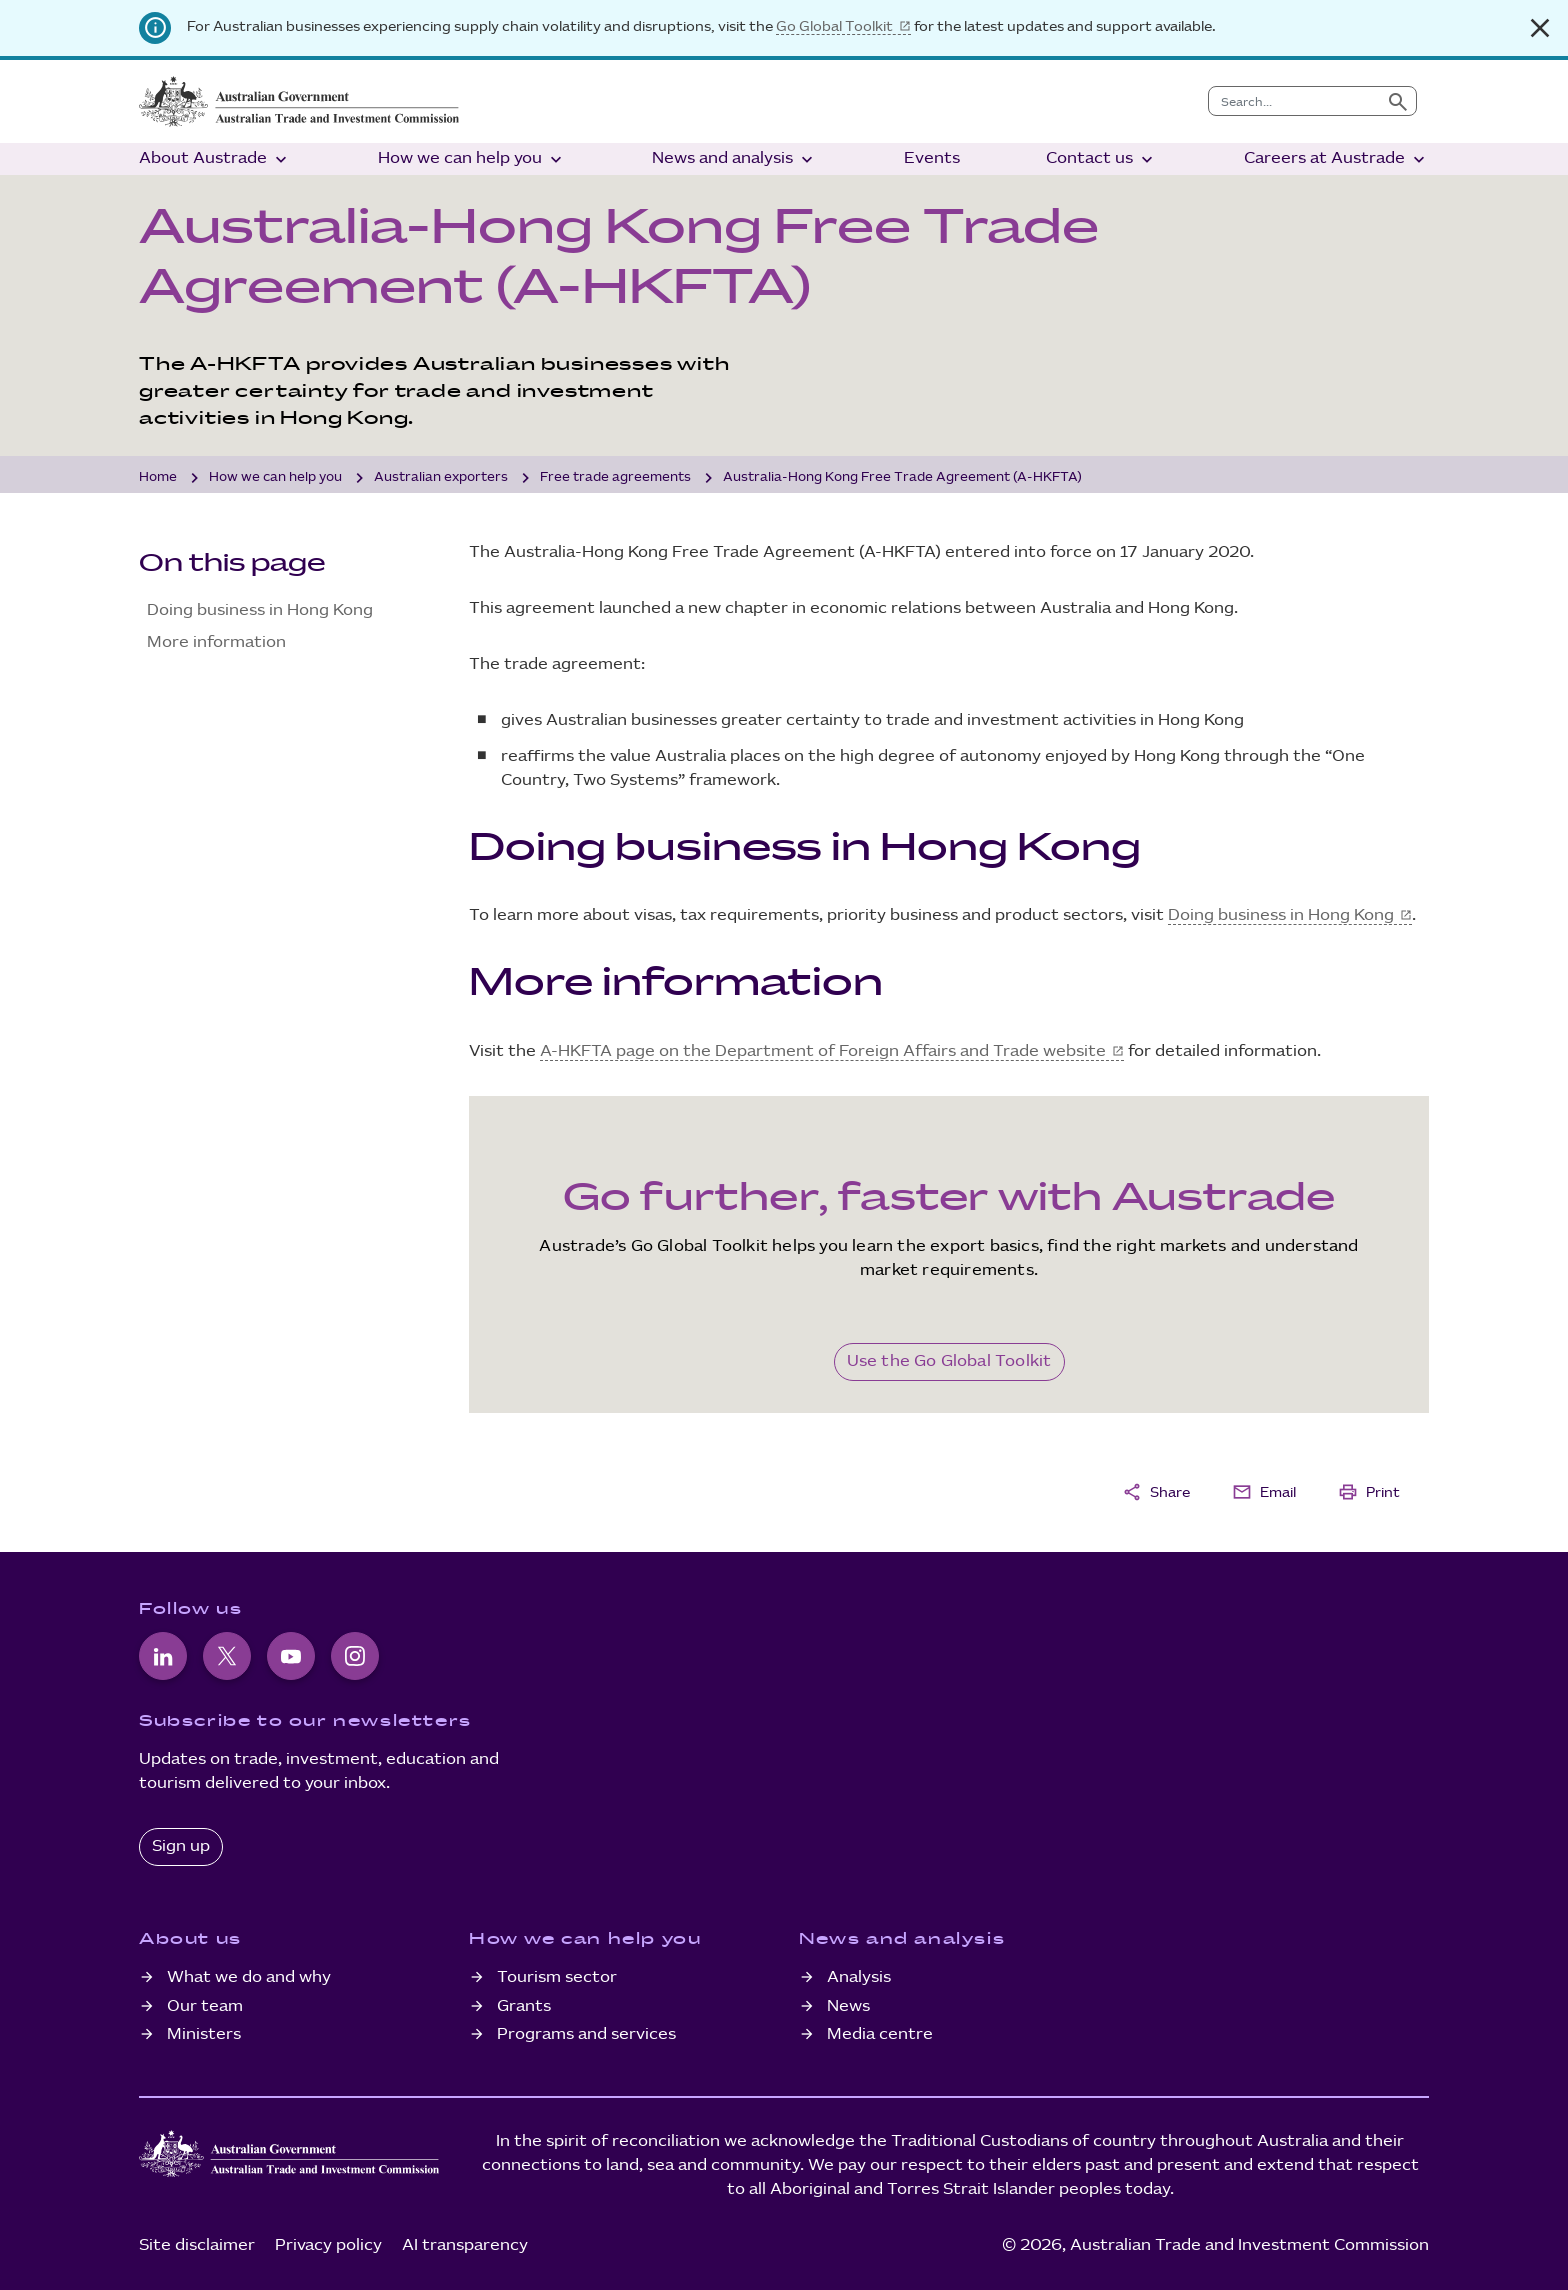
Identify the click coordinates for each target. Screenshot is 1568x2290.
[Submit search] (1398, 101)
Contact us (1101, 159)
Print (1369, 1492)
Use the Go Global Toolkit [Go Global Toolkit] (949, 1361)
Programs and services (586, 2034)
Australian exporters (441, 477)
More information (216, 642)
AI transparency (465, 2245)
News (848, 2006)
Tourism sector (557, 1977)
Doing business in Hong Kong (260, 610)
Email (1264, 1492)
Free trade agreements (615, 477)
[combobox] (1294, 101)
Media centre (880, 2034)
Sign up (181, 1846)
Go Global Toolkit (834, 26)
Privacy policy (328, 2245)
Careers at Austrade (1336, 159)
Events (932, 158)
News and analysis (734, 159)
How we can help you (472, 159)
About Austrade (215, 159)
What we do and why (249, 1977)
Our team (205, 2006)
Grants (524, 2006)
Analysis (859, 1977)
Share (1156, 1492)
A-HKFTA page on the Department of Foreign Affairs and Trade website (823, 1051)
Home (158, 477)
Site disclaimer (197, 2245)
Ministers (204, 2034)
